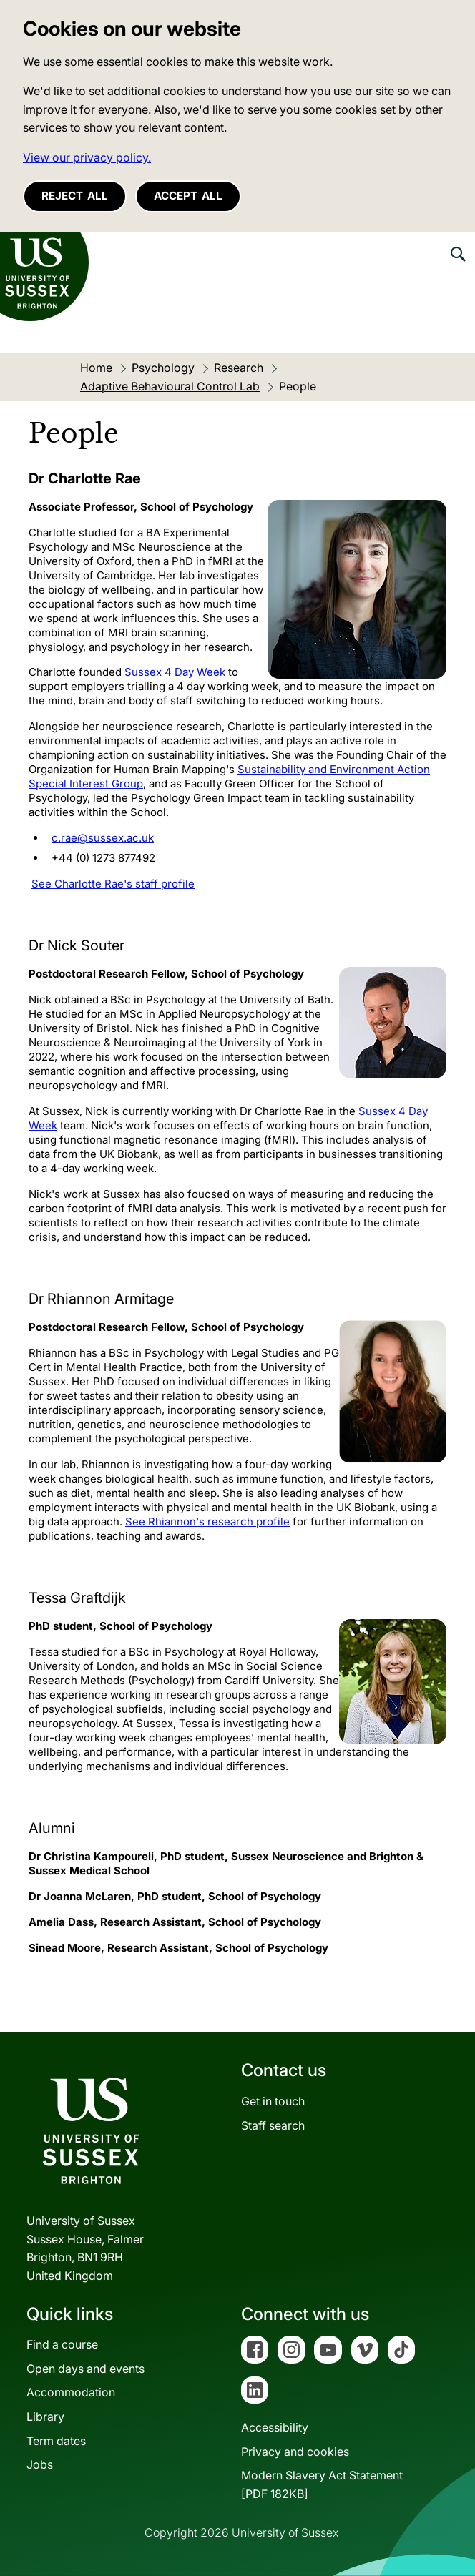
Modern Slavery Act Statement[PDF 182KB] (322, 2484)
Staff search (273, 2125)
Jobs (39, 2464)
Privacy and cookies (295, 2451)
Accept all (188, 195)
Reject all (74, 195)
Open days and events (85, 2368)
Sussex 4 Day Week (174, 672)
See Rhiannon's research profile (207, 1521)
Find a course (62, 2344)
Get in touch (273, 2101)
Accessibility (274, 2427)
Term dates (56, 2441)
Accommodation (70, 2392)
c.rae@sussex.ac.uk (103, 838)
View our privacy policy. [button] (87, 157)
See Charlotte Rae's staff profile (113, 883)
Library (45, 2416)
